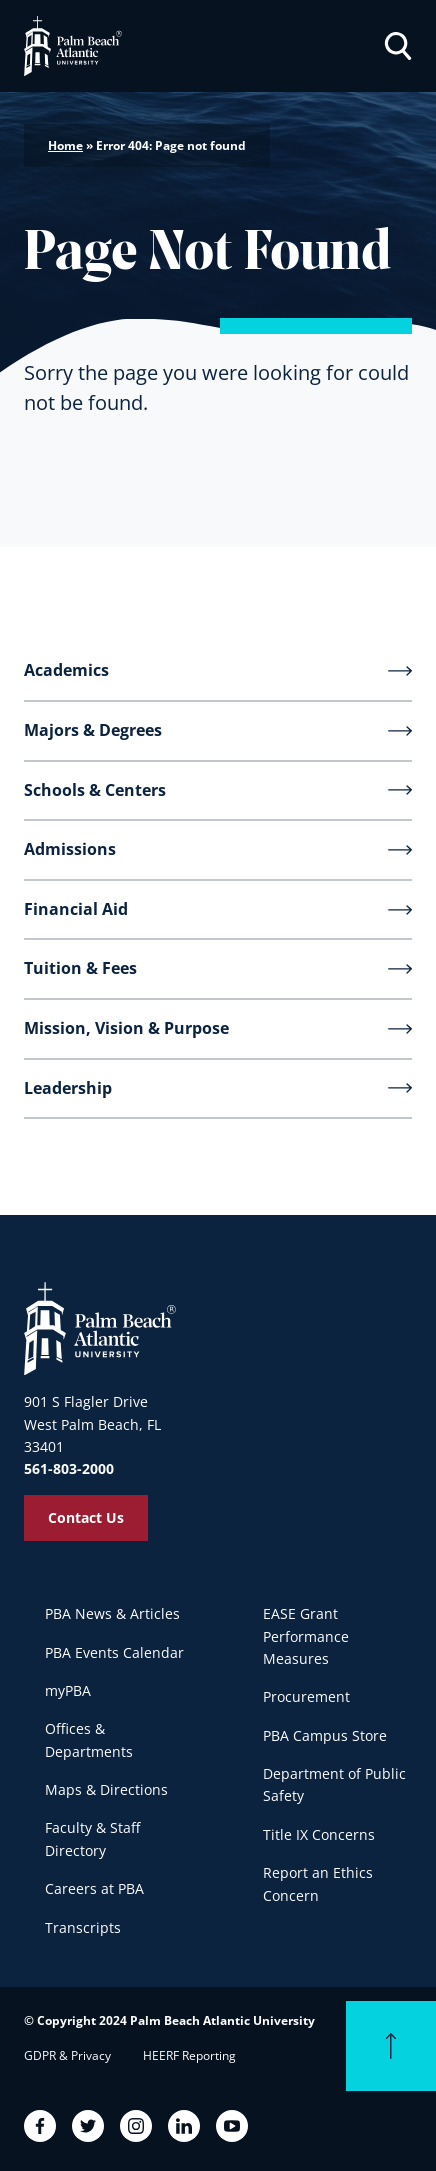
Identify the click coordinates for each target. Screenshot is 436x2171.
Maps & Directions (106, 1789)
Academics (66, 670)
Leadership (68, 1088)
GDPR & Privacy (67, 2055)
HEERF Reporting (189, 2055)
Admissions (70, 849)
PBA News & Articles (112, 1613)
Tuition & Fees (80, 968)
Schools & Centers (95, 790)
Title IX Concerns (319, 1834)
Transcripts (83, 1927)
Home (65, 145)
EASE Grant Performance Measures (306, 1636)
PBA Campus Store (325, 1735)
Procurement (306, 1696)
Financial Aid (76, 909)
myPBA (68, 1690)
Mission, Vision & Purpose (126, 1028)
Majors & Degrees (93, 730)
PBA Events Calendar (114, 1652)
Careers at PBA (94, 1888)
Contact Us (86, 1517)
